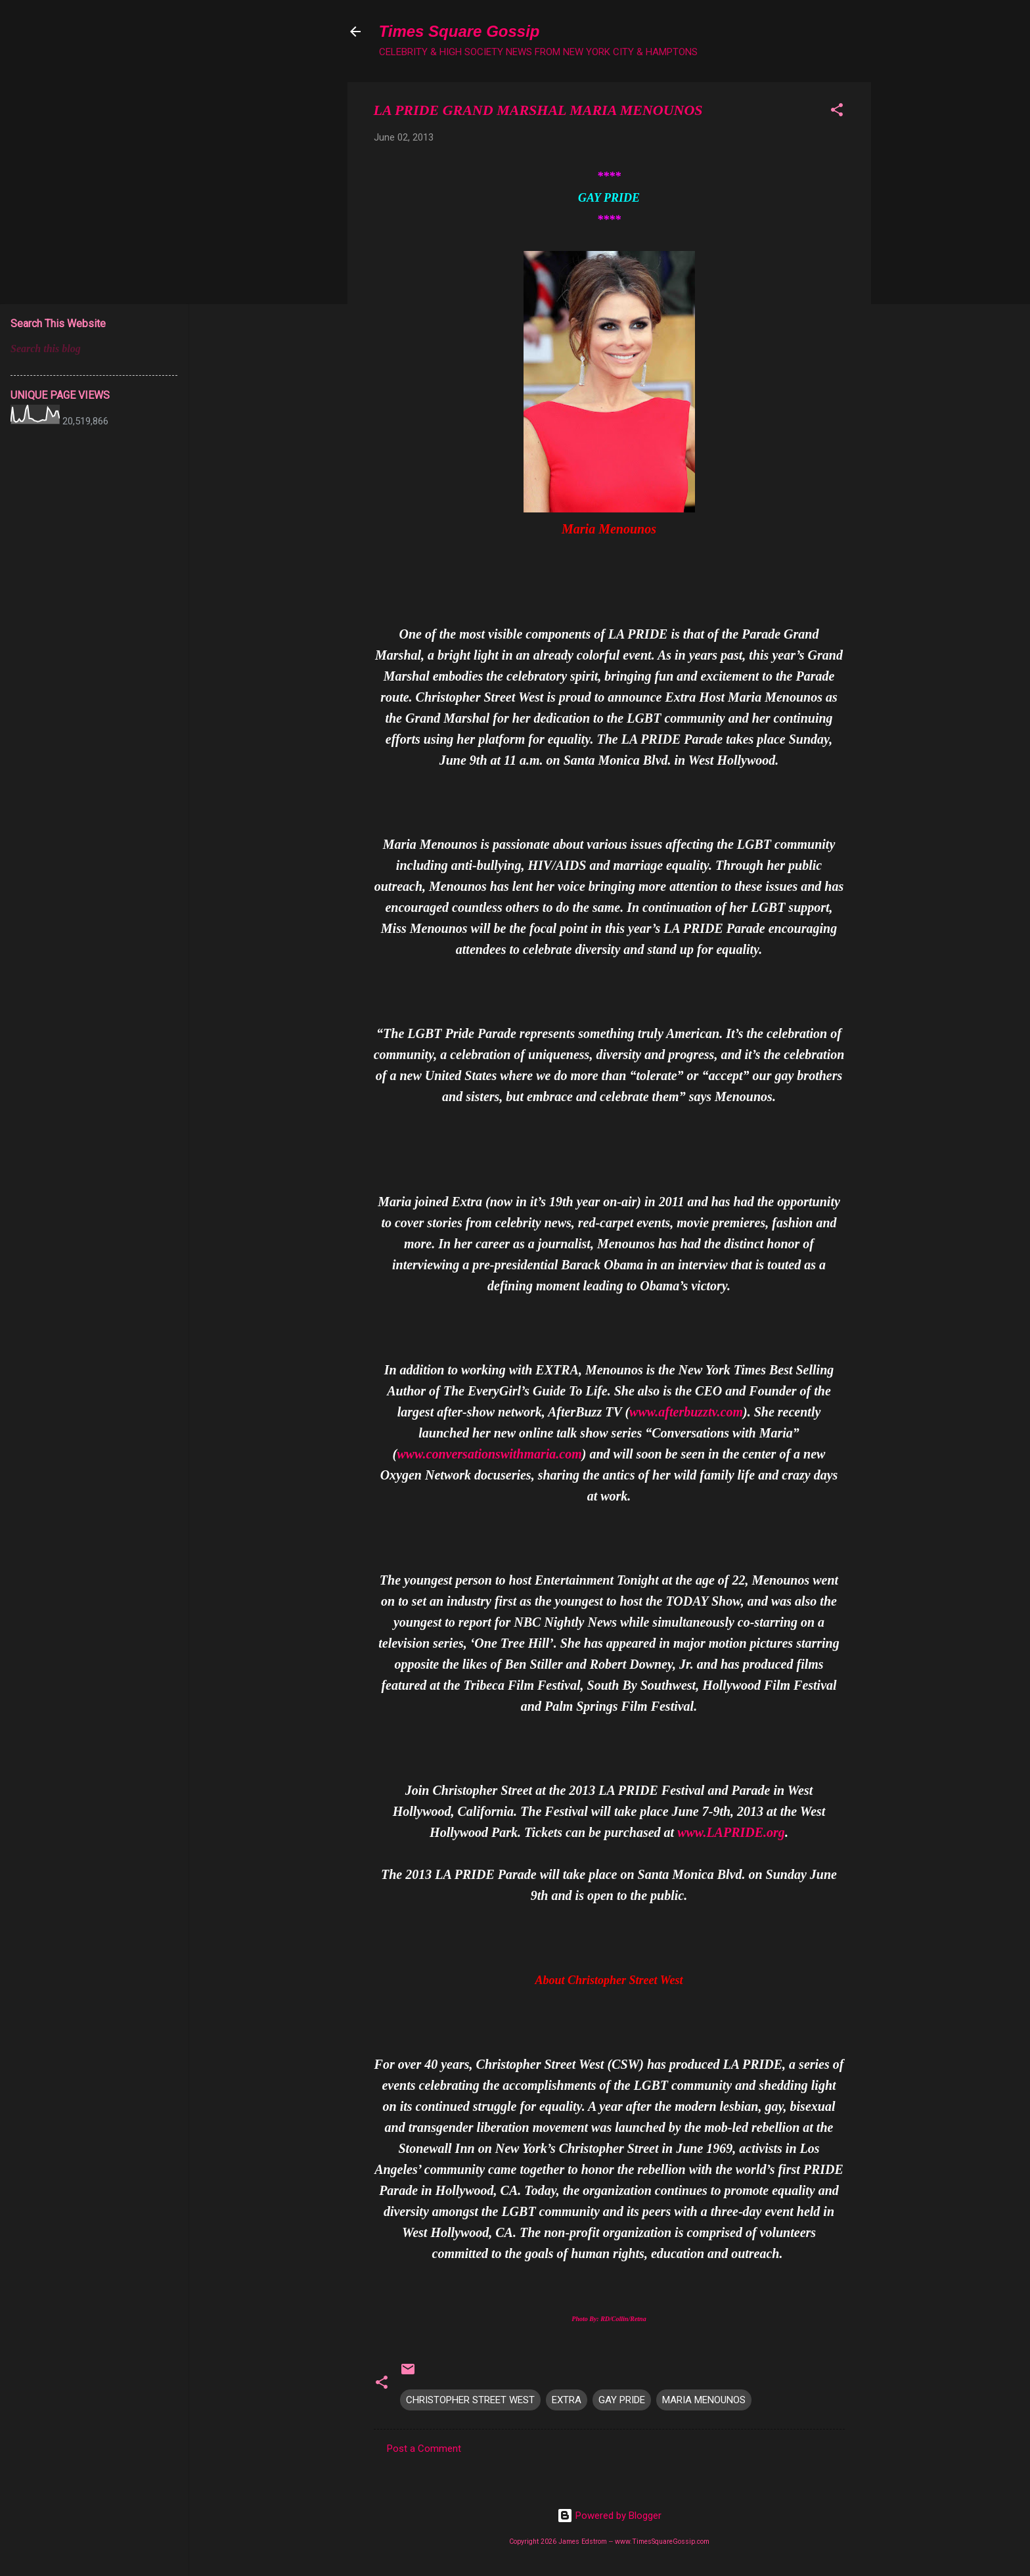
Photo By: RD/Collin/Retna (608, 2318)
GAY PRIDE (621, 2400)
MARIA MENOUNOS (704, 2400)
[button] (837, 112)
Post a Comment (424, 2448)
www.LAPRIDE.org (731, 1832)
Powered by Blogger (609, 2515)
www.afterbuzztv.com (686, 1412)
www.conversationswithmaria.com (489, 1454)
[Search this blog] (94, 349)
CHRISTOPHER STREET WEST (470, 2400)
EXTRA (566, 2400)
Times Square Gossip (459, 31)
